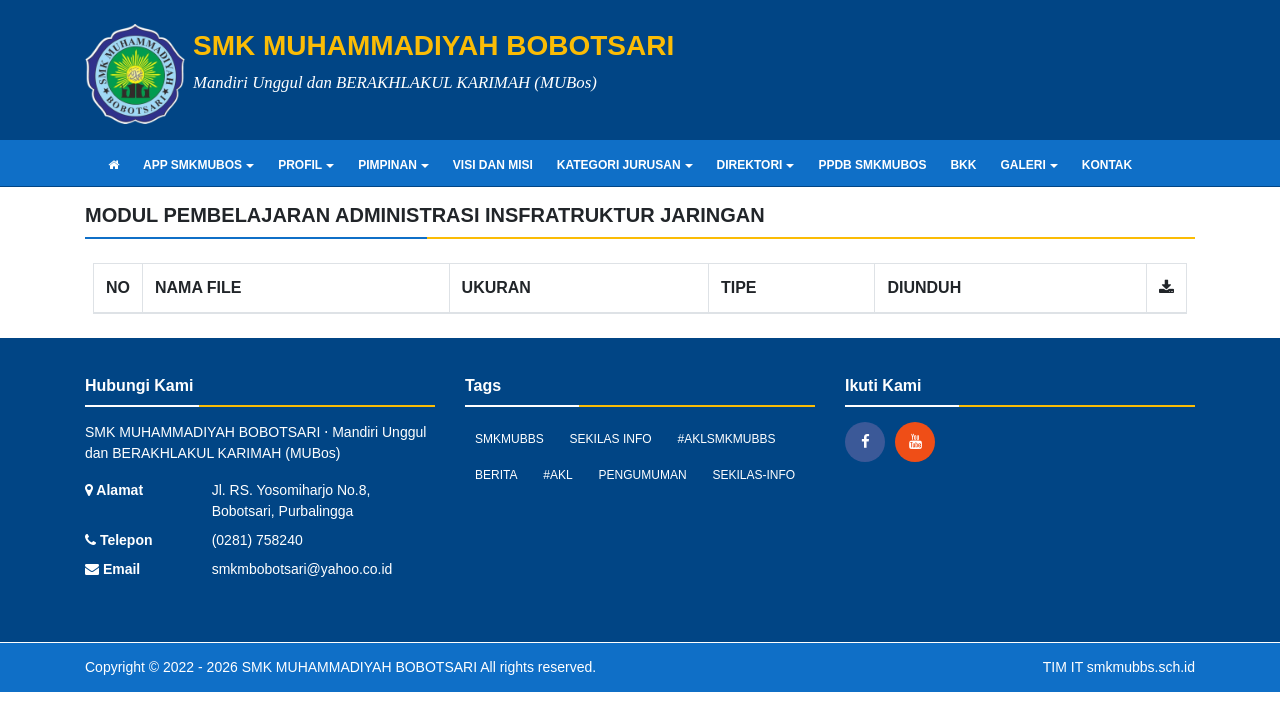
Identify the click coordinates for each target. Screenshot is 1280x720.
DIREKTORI (756, 165)
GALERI (1028, 165)
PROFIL (306, 165)
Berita (496, 475)
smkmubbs (509, 439)
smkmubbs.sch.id (1141, 667)
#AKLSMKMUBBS (727, 439)
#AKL (557, 475)
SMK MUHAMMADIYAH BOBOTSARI (357, 667)
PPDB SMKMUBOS (872, 165)
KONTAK (1107, 165)
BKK (963, 165)
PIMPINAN (393, 165)
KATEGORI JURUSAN (625, 165)
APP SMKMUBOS (198, 165)
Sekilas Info (611, 439)
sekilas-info (754, 475)
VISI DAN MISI (493, 165)
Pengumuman (643, 475)
